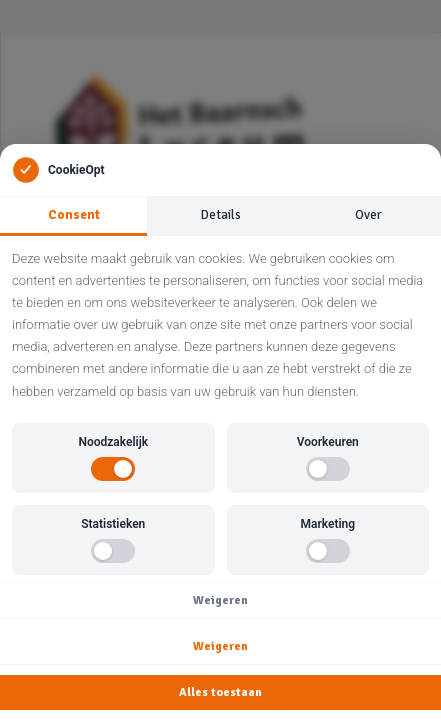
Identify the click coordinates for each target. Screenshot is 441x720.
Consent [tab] (74, 215)
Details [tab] (221, 215)
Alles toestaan (220, 692)
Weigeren (220, 600)
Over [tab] (368, 215)
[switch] (113, 469)
